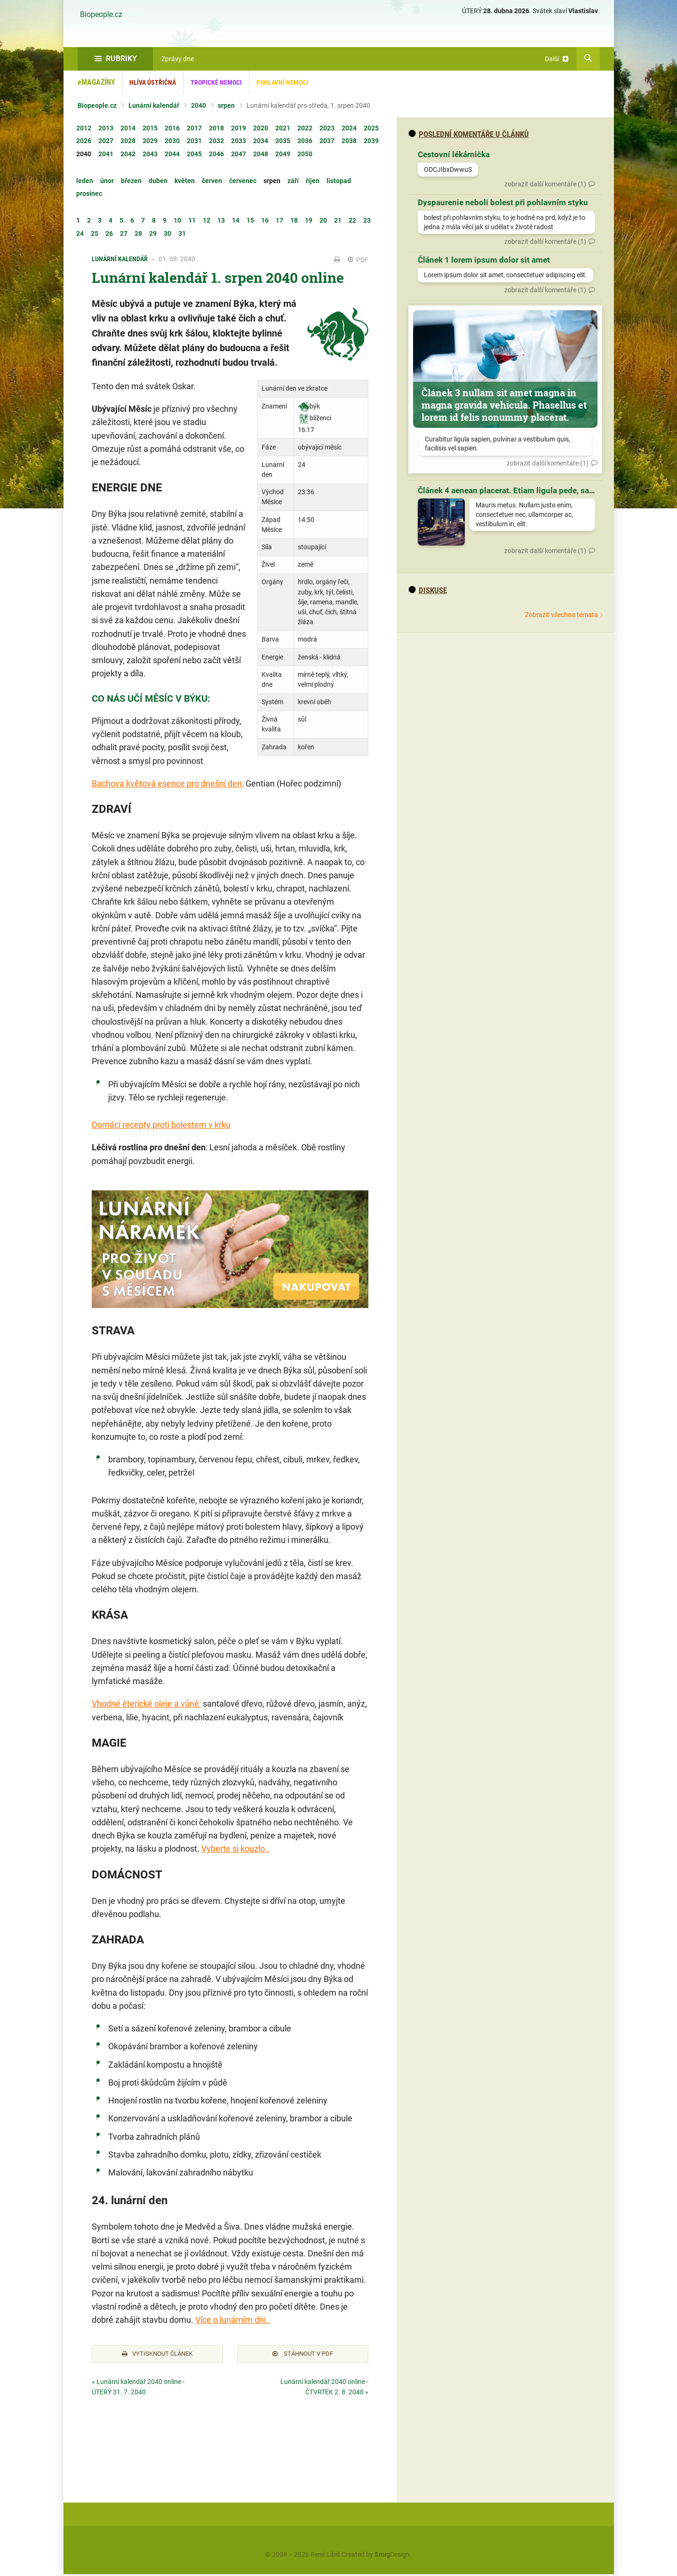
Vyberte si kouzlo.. (235, 1849)
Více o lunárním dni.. (233, 2320)
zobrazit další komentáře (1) (545, 184)
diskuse (427, 590)
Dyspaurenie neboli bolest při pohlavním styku (503, 202)
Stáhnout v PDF (303, 2355)
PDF (358, 260)
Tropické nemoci (216, 82)
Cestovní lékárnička (454, 154)
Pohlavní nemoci (282, 82)
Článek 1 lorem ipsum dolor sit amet (484, 260)
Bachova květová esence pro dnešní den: (168, 783)
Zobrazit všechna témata (561, 614)
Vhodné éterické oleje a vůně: (146, 1704)
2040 (198, 105)
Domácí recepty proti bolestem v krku (161, 1125)
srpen (226, 105)
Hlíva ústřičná (152, 82)
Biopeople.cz (101, 14)
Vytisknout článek (157, 2355)
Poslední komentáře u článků (468, 134)
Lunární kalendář (153, 105)
